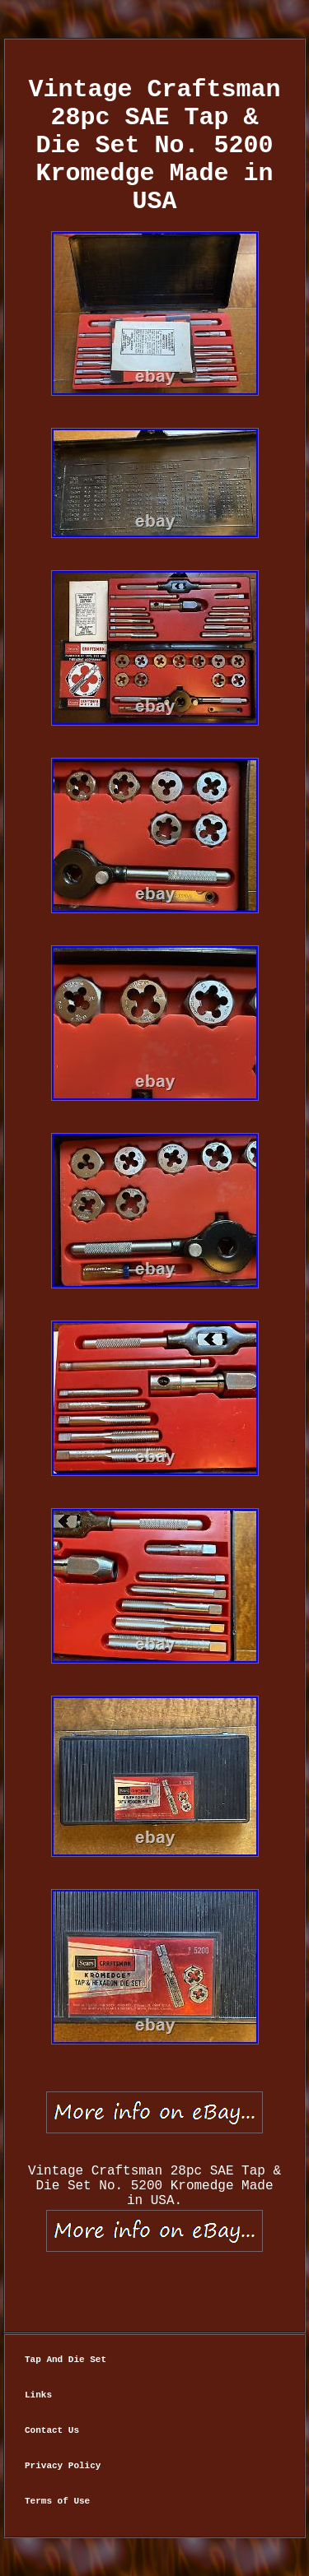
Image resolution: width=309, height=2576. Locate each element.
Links (38, 2395)
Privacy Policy (63, 2466)
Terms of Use (57, 2501)
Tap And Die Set (65, 2360)
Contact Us (52, 2430)
